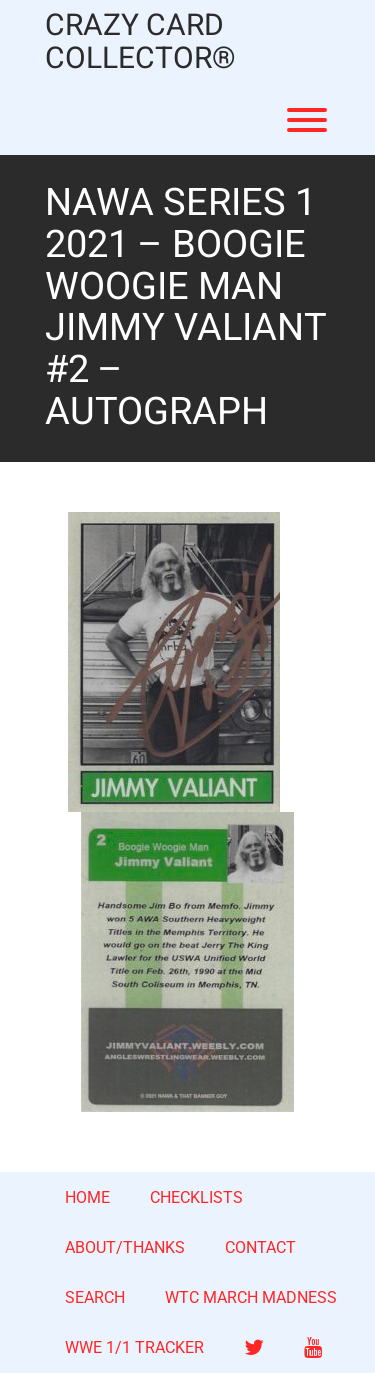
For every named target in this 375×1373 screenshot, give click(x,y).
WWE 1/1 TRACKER (134, 1347)
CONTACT (260, 1247)
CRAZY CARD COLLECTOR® (140, 43)
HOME (87, 1197)
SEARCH (95, 1297)
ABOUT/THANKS (125, 1247)
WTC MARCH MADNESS (251, 1297)
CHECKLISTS (196, 1197)
